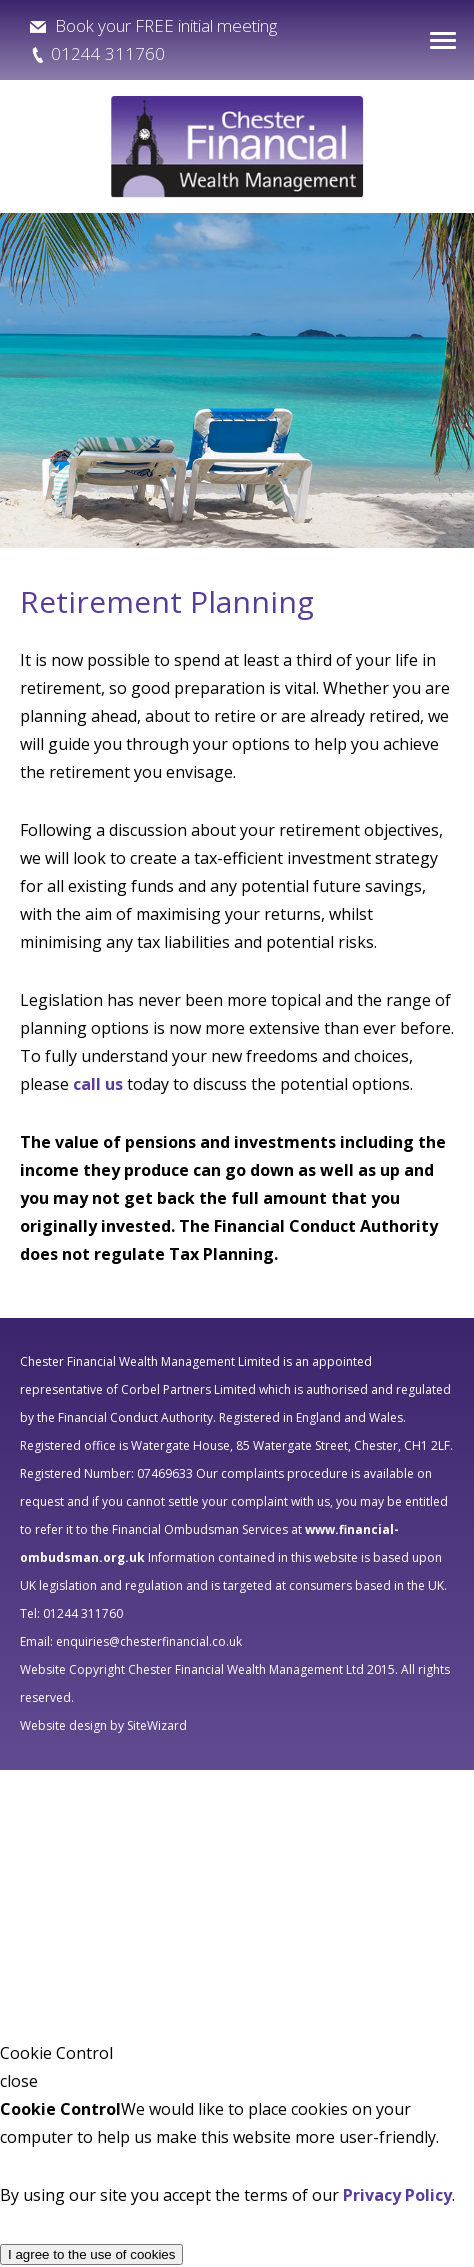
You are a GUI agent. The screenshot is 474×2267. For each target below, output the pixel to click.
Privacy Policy (397, 2195)
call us (98, 1084)
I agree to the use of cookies (91, 2254)
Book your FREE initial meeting (164, 25)
